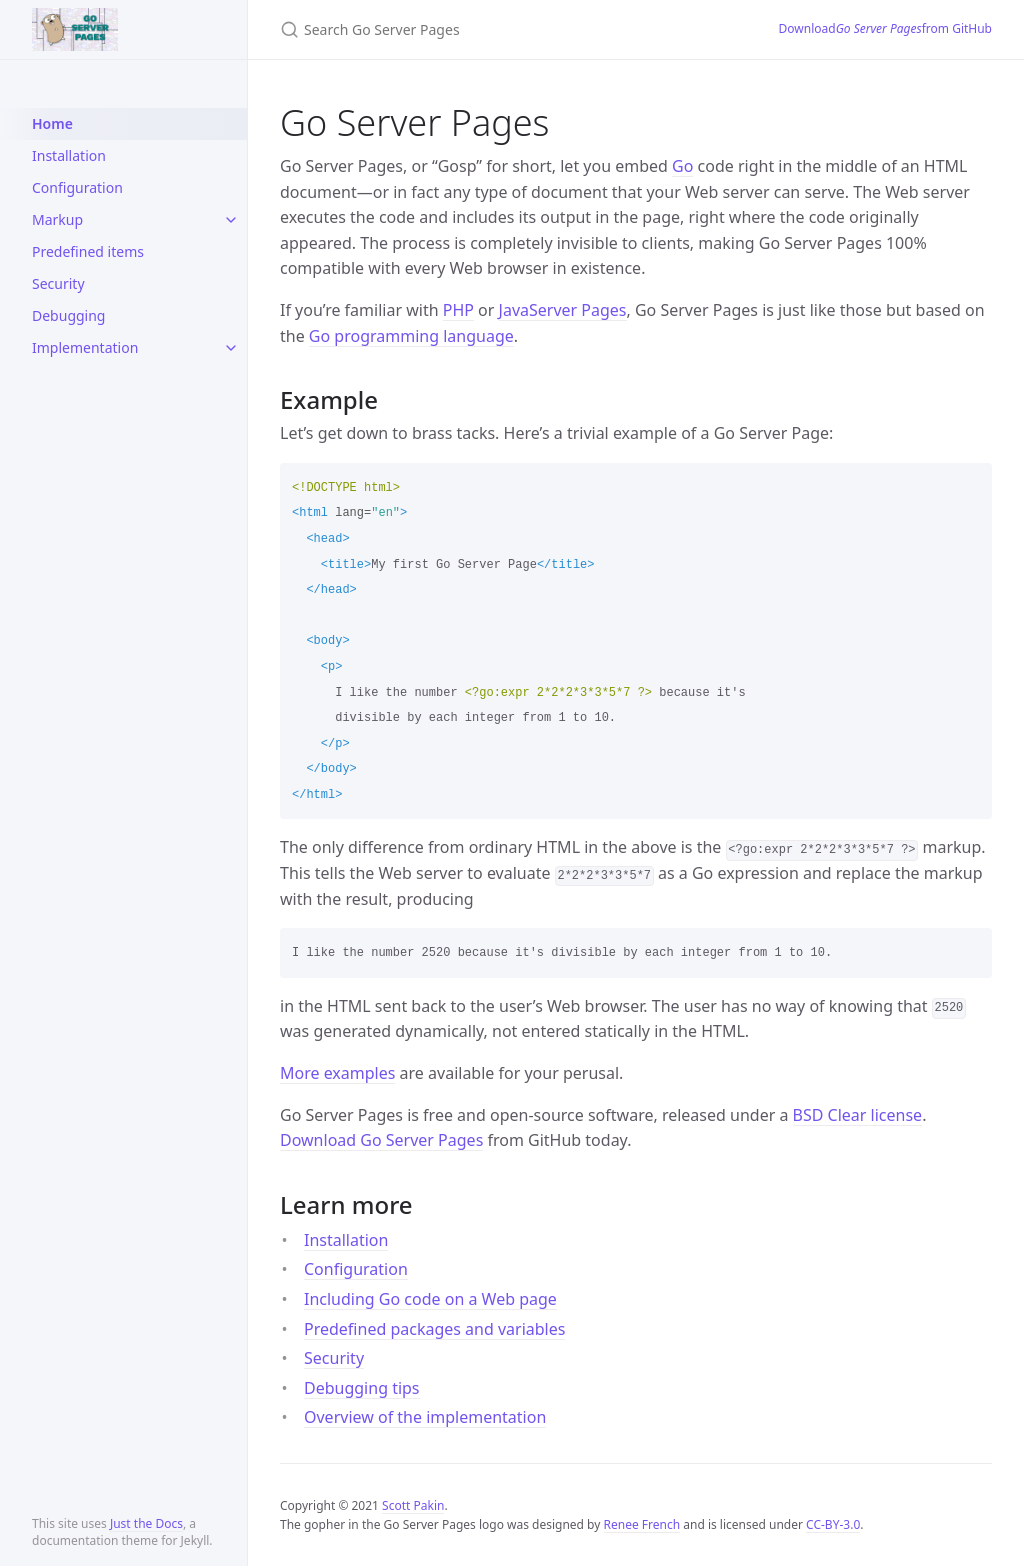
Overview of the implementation (425, 1417)
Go (682, 166)
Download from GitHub (885, 29)
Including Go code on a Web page (430, 1299)
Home (52, 123)
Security (58, 283)
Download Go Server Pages (381, 1140)
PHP (458, 310)
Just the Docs (146, 1523)
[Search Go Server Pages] (505, 29)
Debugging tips (362, 1388)
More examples (337, 1073)
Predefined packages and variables (434, 1329)
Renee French (642, 1524)
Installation (69, 155)
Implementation (85, 347)
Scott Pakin (413, 1505)
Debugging (68, 315)
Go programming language (411, 336)
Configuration (77, 187)
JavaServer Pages (563, 310)
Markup (57, 219)
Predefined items (88, 251)
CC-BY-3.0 (833, 1524)
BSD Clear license (858, 1115)
